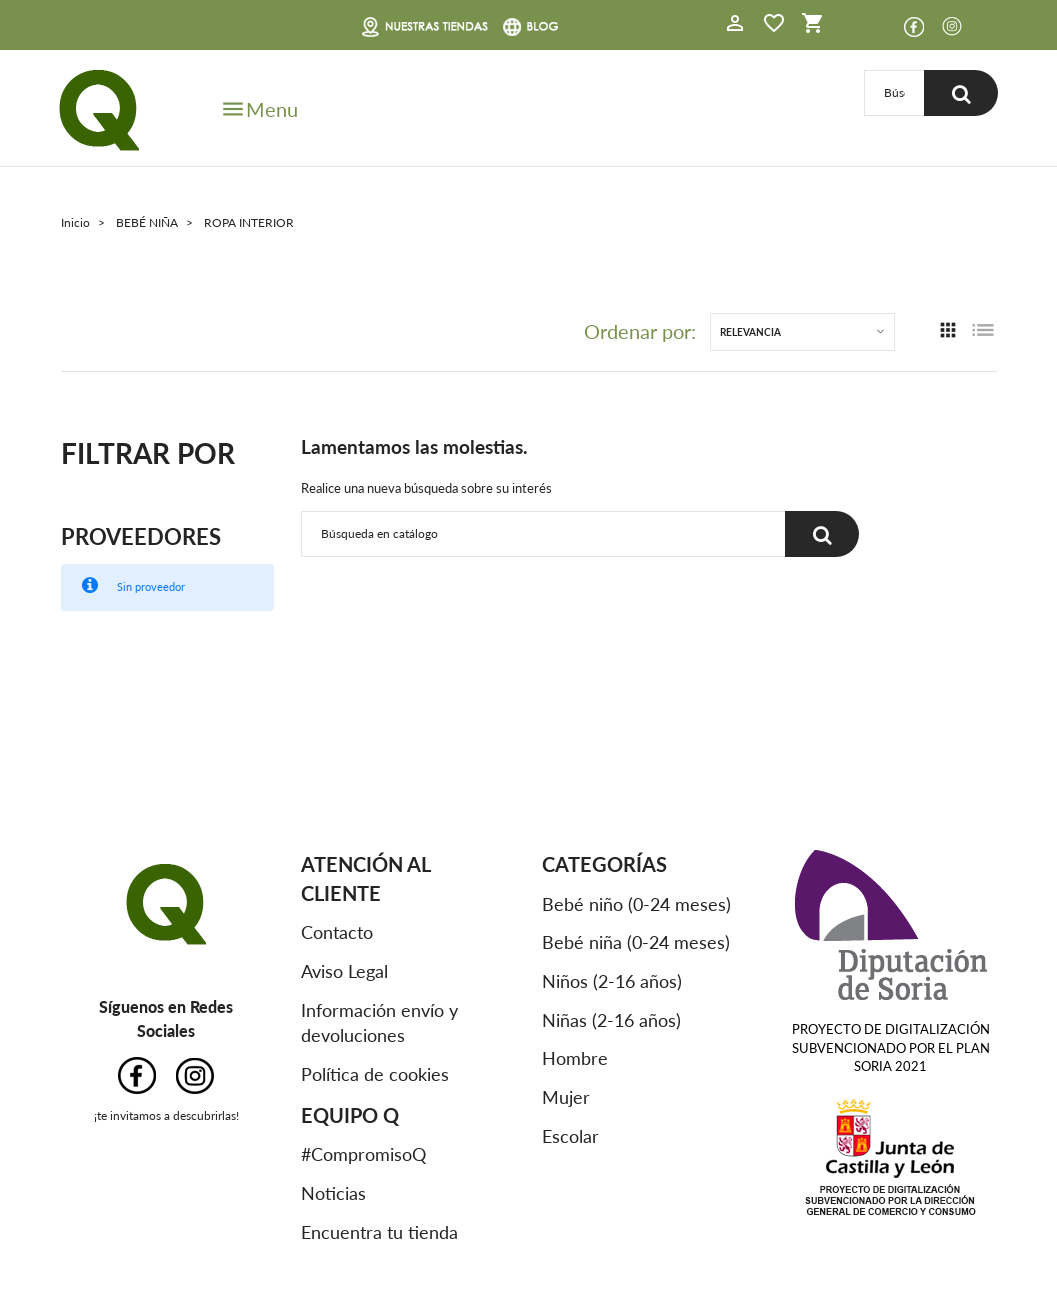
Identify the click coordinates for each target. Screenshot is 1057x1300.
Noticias (333, 1193)
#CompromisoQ (363, 1154)
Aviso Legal (344, 971)
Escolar (570, 1136)
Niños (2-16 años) (612, 981)
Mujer (566, 1097)
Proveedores (141, 536)
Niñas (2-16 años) (611, 1020)
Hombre (575, 1058)
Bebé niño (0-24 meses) (636, 904)
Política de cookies (375, 1074)
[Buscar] (894, 93)
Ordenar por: (640, 332)
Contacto (337, 932)
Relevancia (750, 332)
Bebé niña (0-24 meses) (636, 942)
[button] (735, 25)
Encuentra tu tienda (379, 1232)
